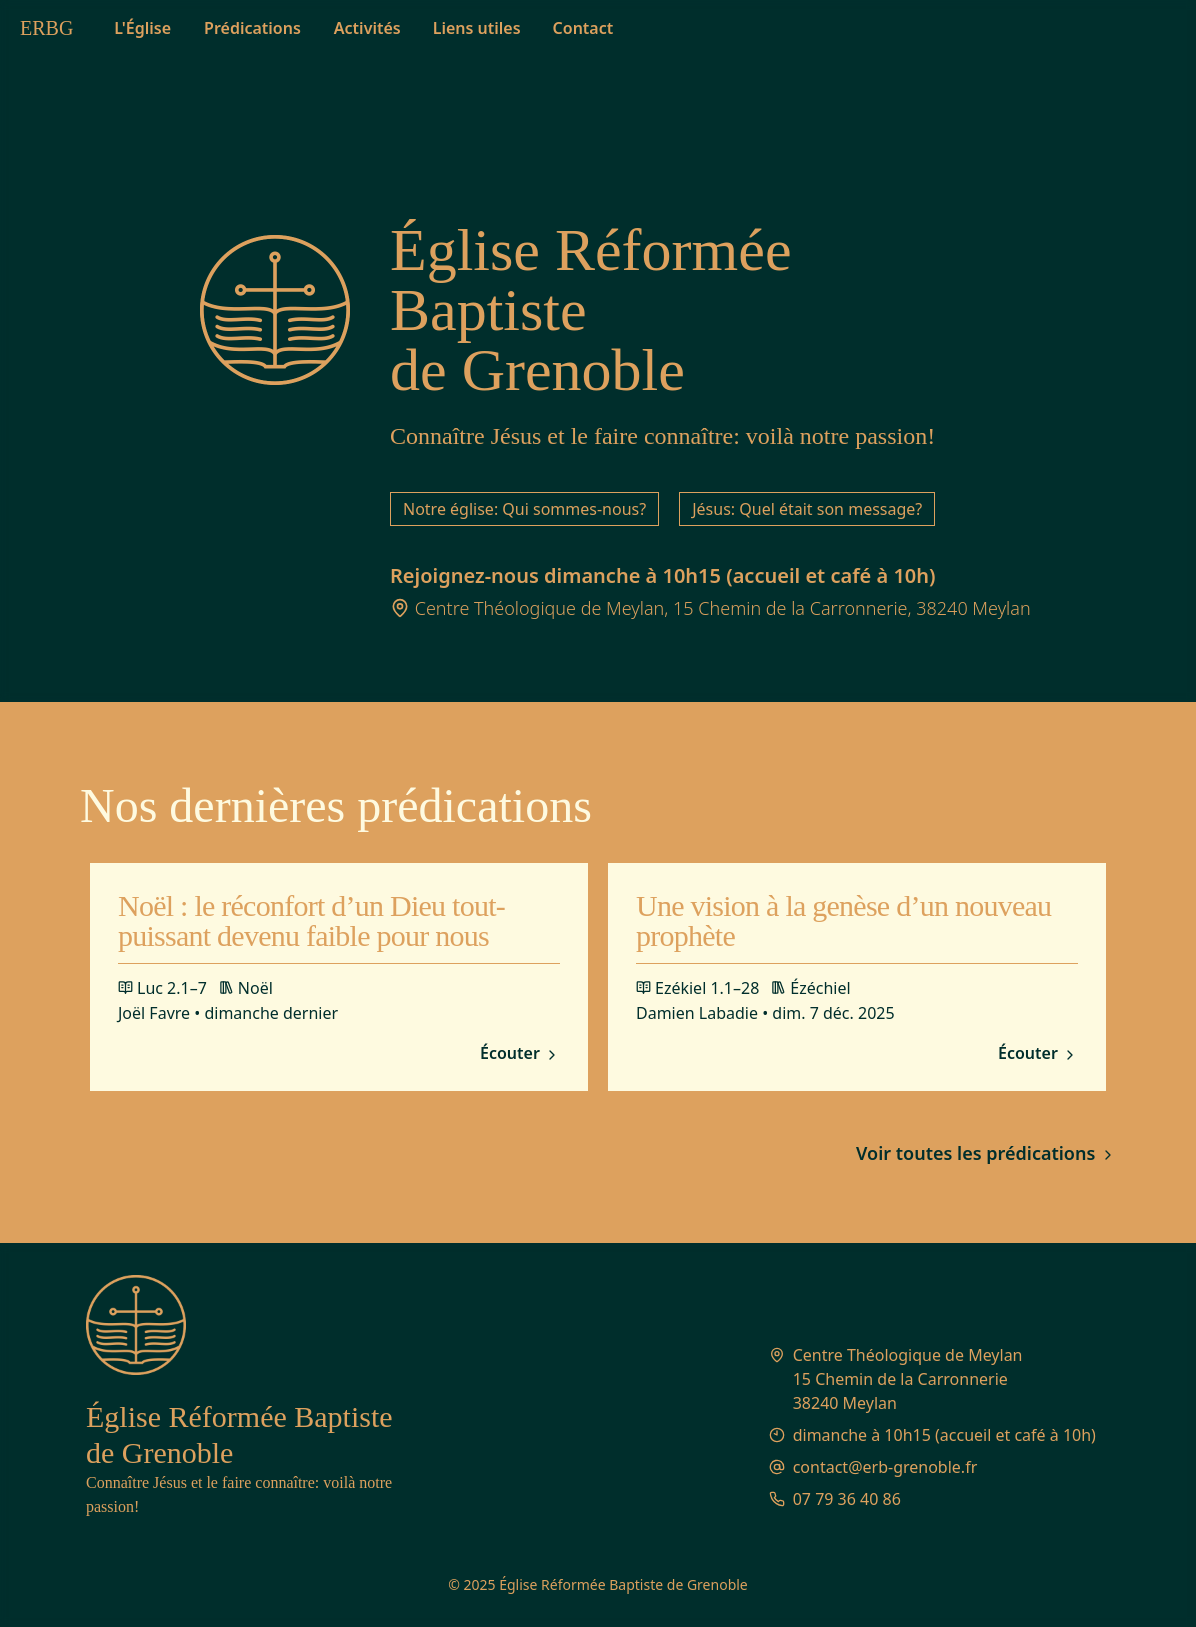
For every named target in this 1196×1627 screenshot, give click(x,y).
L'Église (142, 28)
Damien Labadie (697, 1013)
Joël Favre (154, 1013)
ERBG (46, 28)
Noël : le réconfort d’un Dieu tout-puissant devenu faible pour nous (311, 920)
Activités (367, 28)
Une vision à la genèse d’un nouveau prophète (843, 920)
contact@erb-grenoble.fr (885, 1467)
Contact (583, 28)
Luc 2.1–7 (162, 988)
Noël (246, 988)
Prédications (252, 28)
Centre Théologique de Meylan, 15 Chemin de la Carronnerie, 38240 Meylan (723, 608)
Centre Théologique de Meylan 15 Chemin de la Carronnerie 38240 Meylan (908, 1379)
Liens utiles (477, 28)
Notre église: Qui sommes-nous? (524, 509)
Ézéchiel (810, 988)
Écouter (520, 1054)
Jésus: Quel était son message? (807, 509)
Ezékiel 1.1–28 (697, 988)
